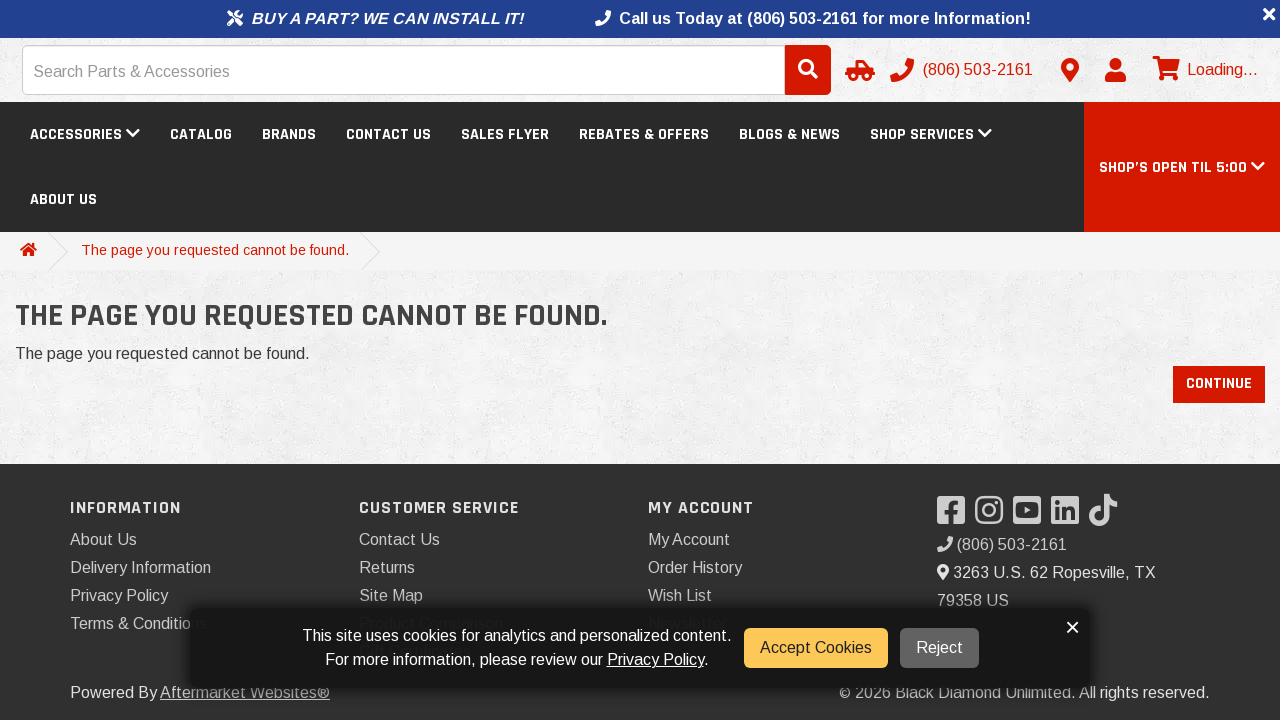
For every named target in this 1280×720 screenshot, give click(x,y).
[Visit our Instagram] (994, 516)
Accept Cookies (816, 647)
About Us (63, 199)
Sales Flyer (505, 134)
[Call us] (963, 70)
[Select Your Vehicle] (857, 70)
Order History (695, 567)
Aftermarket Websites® (245, 692)
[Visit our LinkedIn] (1070, 516)
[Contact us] (1070, 70)
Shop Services (931, 134)
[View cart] (1203, 70)
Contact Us (388, 134)
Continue (1219, 383)
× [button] (1072, 627)
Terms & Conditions (138, 623)
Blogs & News (789, 134)
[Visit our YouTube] (1032, 516)
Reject (939, 647)
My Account (689, 539)
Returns (387, 567)
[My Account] (1115, 70)
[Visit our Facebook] (956, 516)
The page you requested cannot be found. (215, 250)
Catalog (201, 134)
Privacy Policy (119, 595)
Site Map (391, 595)
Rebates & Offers (644, 134)
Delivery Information (140, 567)
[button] (1182, 167)
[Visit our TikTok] (1108, 516)
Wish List (680, 595)
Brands (289, 134)
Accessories (85, 134)
